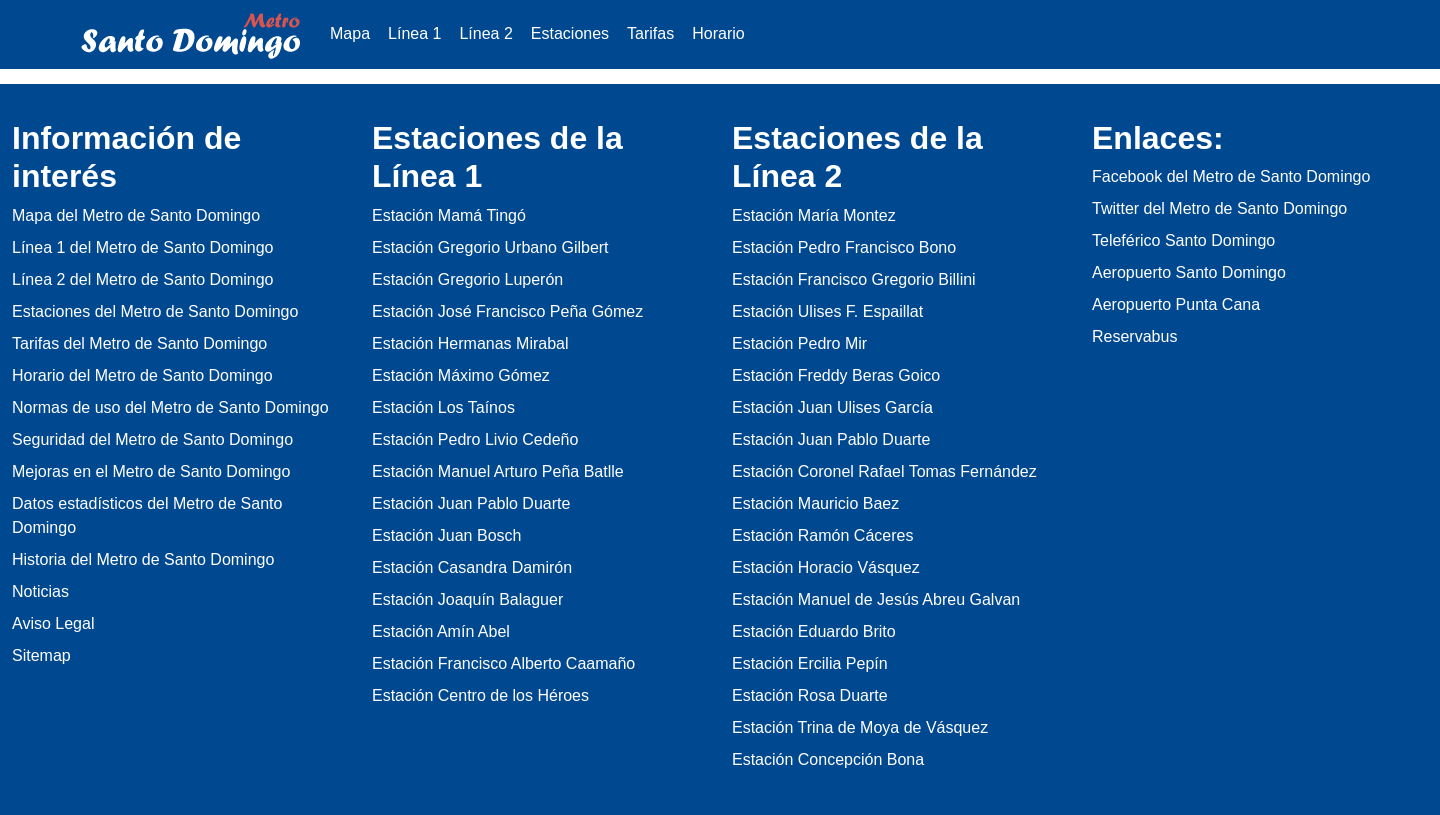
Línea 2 (485, 33)
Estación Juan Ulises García (832, 407)
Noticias (40, 591)
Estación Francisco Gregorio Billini (854, 279)
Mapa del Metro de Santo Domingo (136, 215)
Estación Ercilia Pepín (810, 663)
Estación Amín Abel (441, 631)
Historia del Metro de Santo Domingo (143, 559)
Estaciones (570, 33)
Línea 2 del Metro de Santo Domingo (143, 279)
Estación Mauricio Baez (815, 503)
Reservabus (1134, 336)
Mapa (350, 33)
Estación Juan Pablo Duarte (471, 503)
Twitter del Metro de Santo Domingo (1219, 208)
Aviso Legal (53, 623)
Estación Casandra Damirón (472, 567)
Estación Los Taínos (443, 407)
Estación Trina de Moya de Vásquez (860, 727)
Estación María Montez (814, 215)
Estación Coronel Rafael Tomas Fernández (884, 471)
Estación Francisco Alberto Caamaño (503, 663)
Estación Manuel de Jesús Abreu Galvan (876, 599)
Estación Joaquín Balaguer (467, 599)
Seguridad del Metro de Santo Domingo (152, 439)
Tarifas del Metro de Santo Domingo (139, 343)
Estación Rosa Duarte (810, 695)
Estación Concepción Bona (828, 759)
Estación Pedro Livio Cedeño (475, 439)
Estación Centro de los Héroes (480, 695)
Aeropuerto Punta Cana (1176, 304)
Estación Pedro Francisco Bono (844, 247)
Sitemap (41, 655)
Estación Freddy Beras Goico (836, 375)
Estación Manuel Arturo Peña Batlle (498, 471)
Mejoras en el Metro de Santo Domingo (151, 471)
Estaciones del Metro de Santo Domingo (155, 311)
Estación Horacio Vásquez (826, 567)
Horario (718, 33)
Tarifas (650, 33)
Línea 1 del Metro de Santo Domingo (143, 247)
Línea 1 (414, 33)
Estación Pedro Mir (799, 343)
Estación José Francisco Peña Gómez (507, 311)
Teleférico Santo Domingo (1183, 240)
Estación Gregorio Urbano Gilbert (490, 247)
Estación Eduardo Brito (814, 631)
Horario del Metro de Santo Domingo (142, 375)
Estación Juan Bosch (446, 535)
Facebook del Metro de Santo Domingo (1231, 176)
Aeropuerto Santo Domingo (1189, 272)
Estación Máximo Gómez (461, 375)
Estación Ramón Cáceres (822, 535)
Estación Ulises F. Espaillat (827, 311)
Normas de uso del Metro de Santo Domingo (170, 407)
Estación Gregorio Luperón (467, 279)
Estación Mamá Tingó (449, 215)
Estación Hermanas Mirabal (470, 343)
